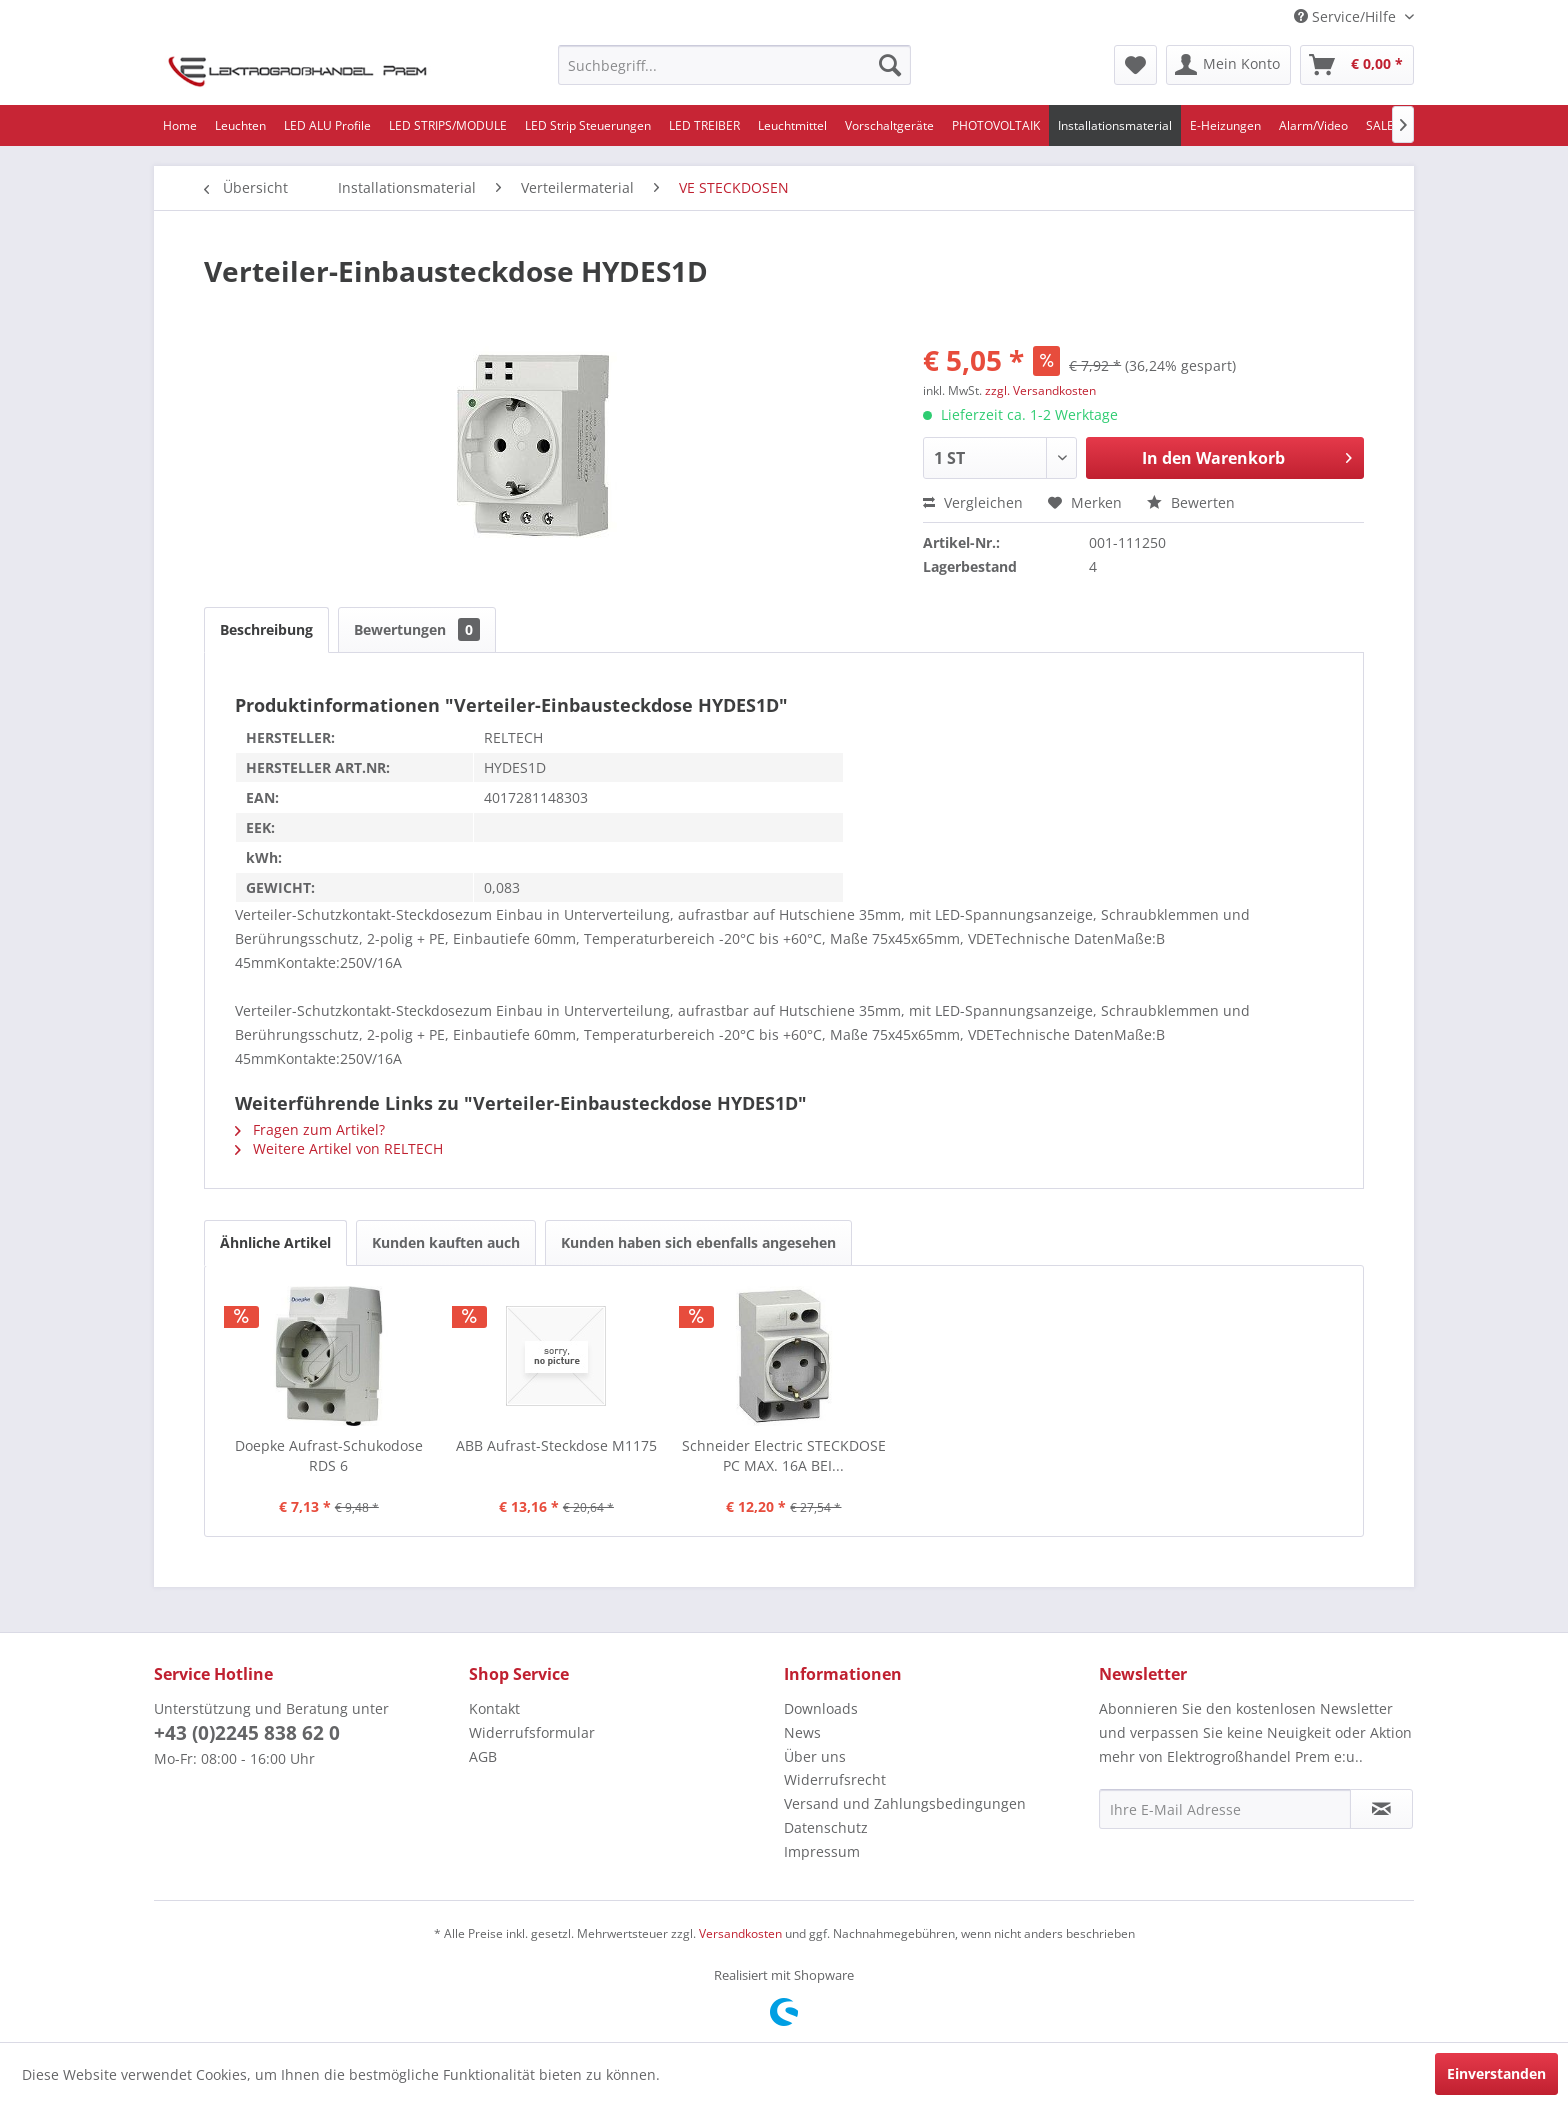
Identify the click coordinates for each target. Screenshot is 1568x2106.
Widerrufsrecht (835, 1779)
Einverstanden (1496, 2073)
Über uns (815, 1756)
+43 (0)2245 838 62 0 (247, 1733)
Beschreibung (266, 629)
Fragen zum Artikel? (310, 1129)
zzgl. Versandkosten (1040, 390)
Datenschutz (826, 1827)
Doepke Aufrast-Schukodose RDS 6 (329, 1455)
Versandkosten (740, 1933)
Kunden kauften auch (446, 1242)
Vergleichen (973, 502)
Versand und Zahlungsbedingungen (905, 1803)
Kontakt (494, 1708)
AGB (483, 1756)
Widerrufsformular (532, 1732)
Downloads (821, 1708)
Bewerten (1191, 502)
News (802, 1732)
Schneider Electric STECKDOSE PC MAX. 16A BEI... (784, 1455)
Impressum (822, 1851)
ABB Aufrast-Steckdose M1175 (556, 1445)
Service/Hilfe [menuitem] (1347, 16)
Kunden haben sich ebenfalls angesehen (698, 1242)
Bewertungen (417, 629)
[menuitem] (734, 65)
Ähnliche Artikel (275, 1242)
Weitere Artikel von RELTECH (339, 1148)
